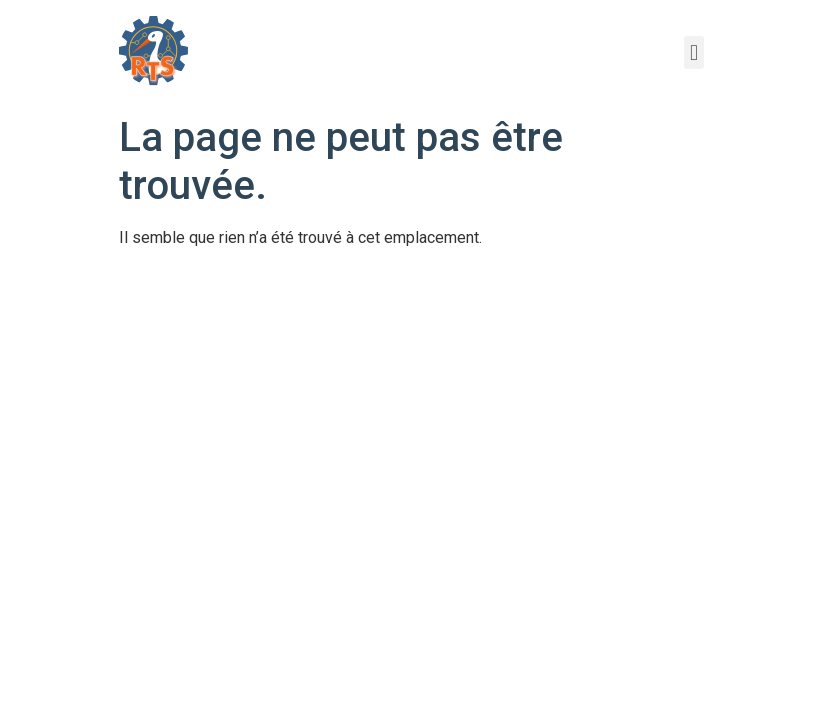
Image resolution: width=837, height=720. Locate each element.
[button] (693, 52)
